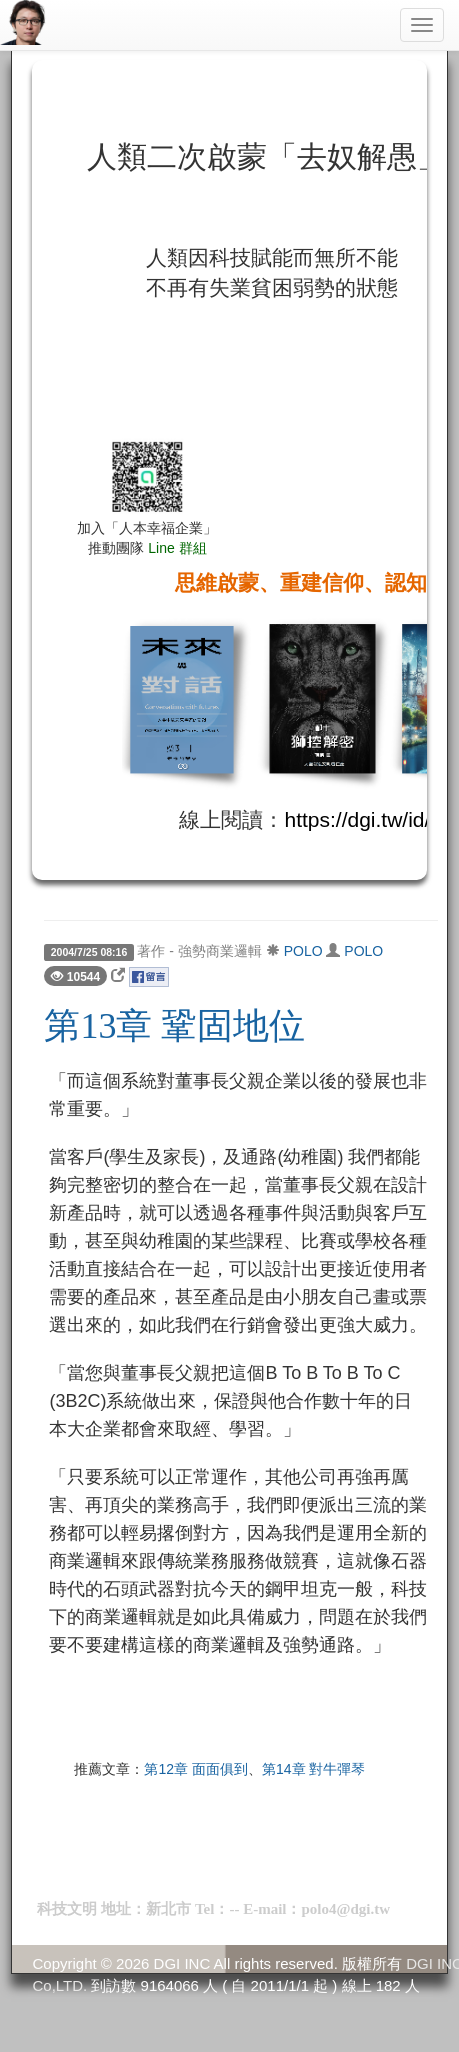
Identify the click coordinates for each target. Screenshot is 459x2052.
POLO (303, 951)
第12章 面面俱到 (195, 1769)
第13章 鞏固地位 (174, 1026)
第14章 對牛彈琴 (313, 1769)
